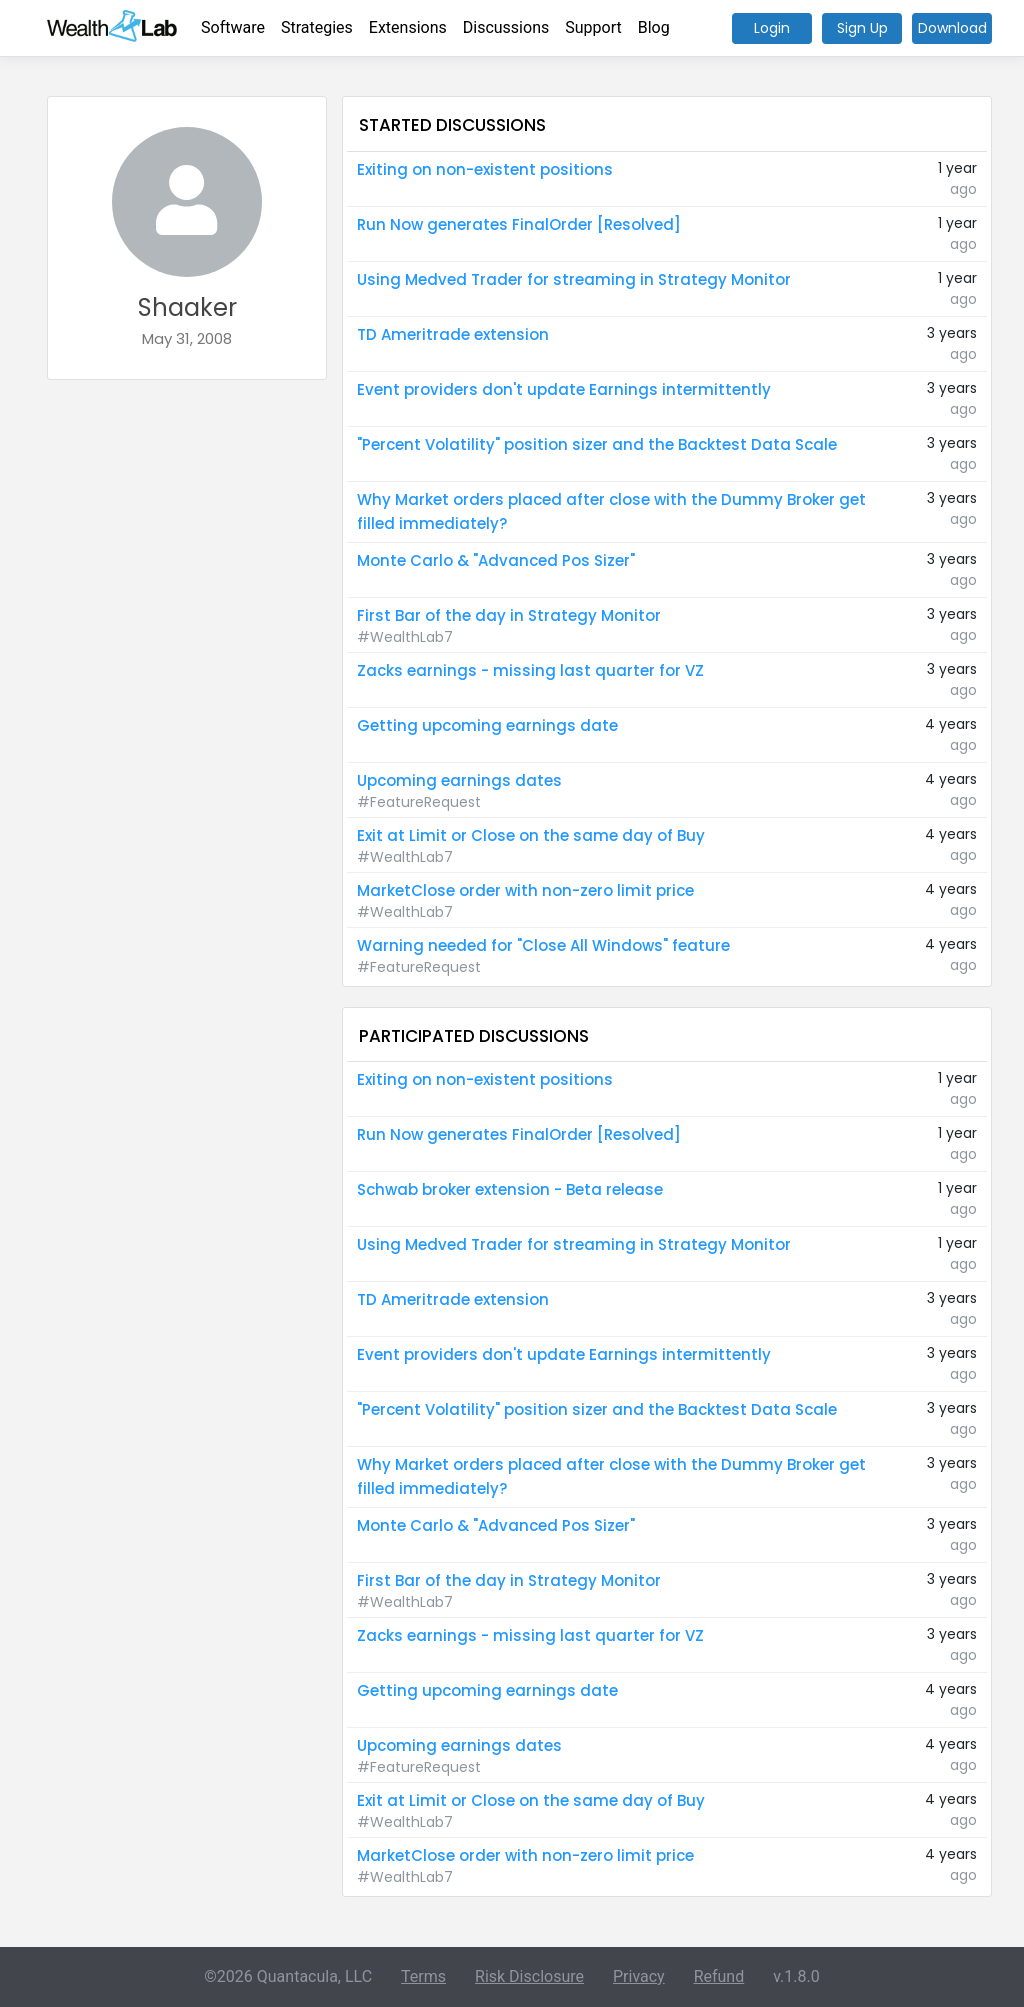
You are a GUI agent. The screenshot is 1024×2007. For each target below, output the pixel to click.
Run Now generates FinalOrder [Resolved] (519, 224)
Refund (719, 1976)
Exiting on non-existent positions (485, 169)
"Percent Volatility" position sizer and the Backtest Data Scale (597, 444)
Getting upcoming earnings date (487, 725)
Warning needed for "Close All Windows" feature (543, 945)
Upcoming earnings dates (459, 780)
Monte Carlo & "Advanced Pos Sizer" (496, 560)
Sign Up (862, 28)
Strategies (317, 27)
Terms (423, 1976)
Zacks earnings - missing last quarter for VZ (530, 670)
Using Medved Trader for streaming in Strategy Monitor (574, 279)
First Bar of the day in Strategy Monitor (509, 615)
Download (952, 28)
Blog (654, 27)
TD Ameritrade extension (453, 334)
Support (593, 27)
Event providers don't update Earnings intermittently (564, 389)
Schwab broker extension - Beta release (510, 1189)
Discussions (506, 27)
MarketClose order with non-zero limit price (525, 890)
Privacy (639, 1976)
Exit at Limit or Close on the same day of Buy (531, 835)
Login (772, 28)
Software (233, 27)
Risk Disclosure (529, 1976)
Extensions (408, 27)
